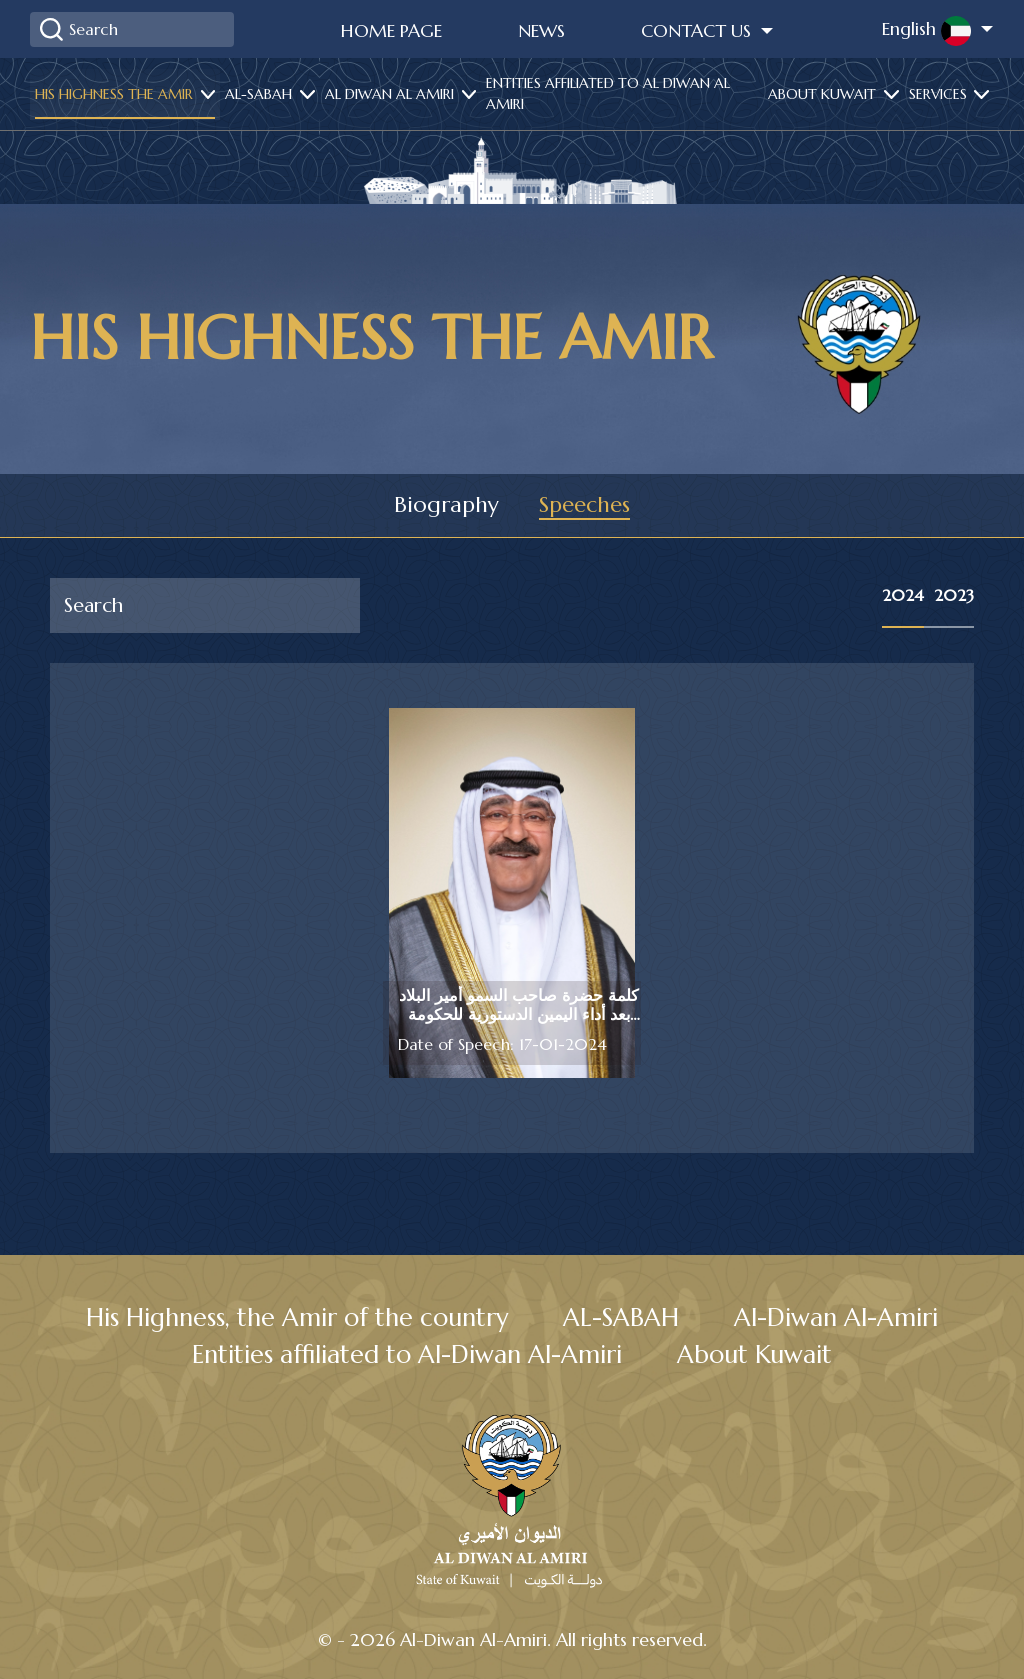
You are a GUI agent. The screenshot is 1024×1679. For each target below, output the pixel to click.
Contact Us (698, 30)
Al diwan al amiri (391, 94)
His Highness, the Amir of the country (296, 1317)
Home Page (391, 30)
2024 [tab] (903, 595)
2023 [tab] (954, 595)
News (541, 30)
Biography (447, 505)
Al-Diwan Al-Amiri (839, 1317)
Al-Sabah (260, 94)
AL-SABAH (624, 1317)
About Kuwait (824, 94)
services (940, 94)
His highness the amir (116, 94)
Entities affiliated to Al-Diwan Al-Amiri (406, 1355)
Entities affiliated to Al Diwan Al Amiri (608, 93)
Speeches (584, 505)
